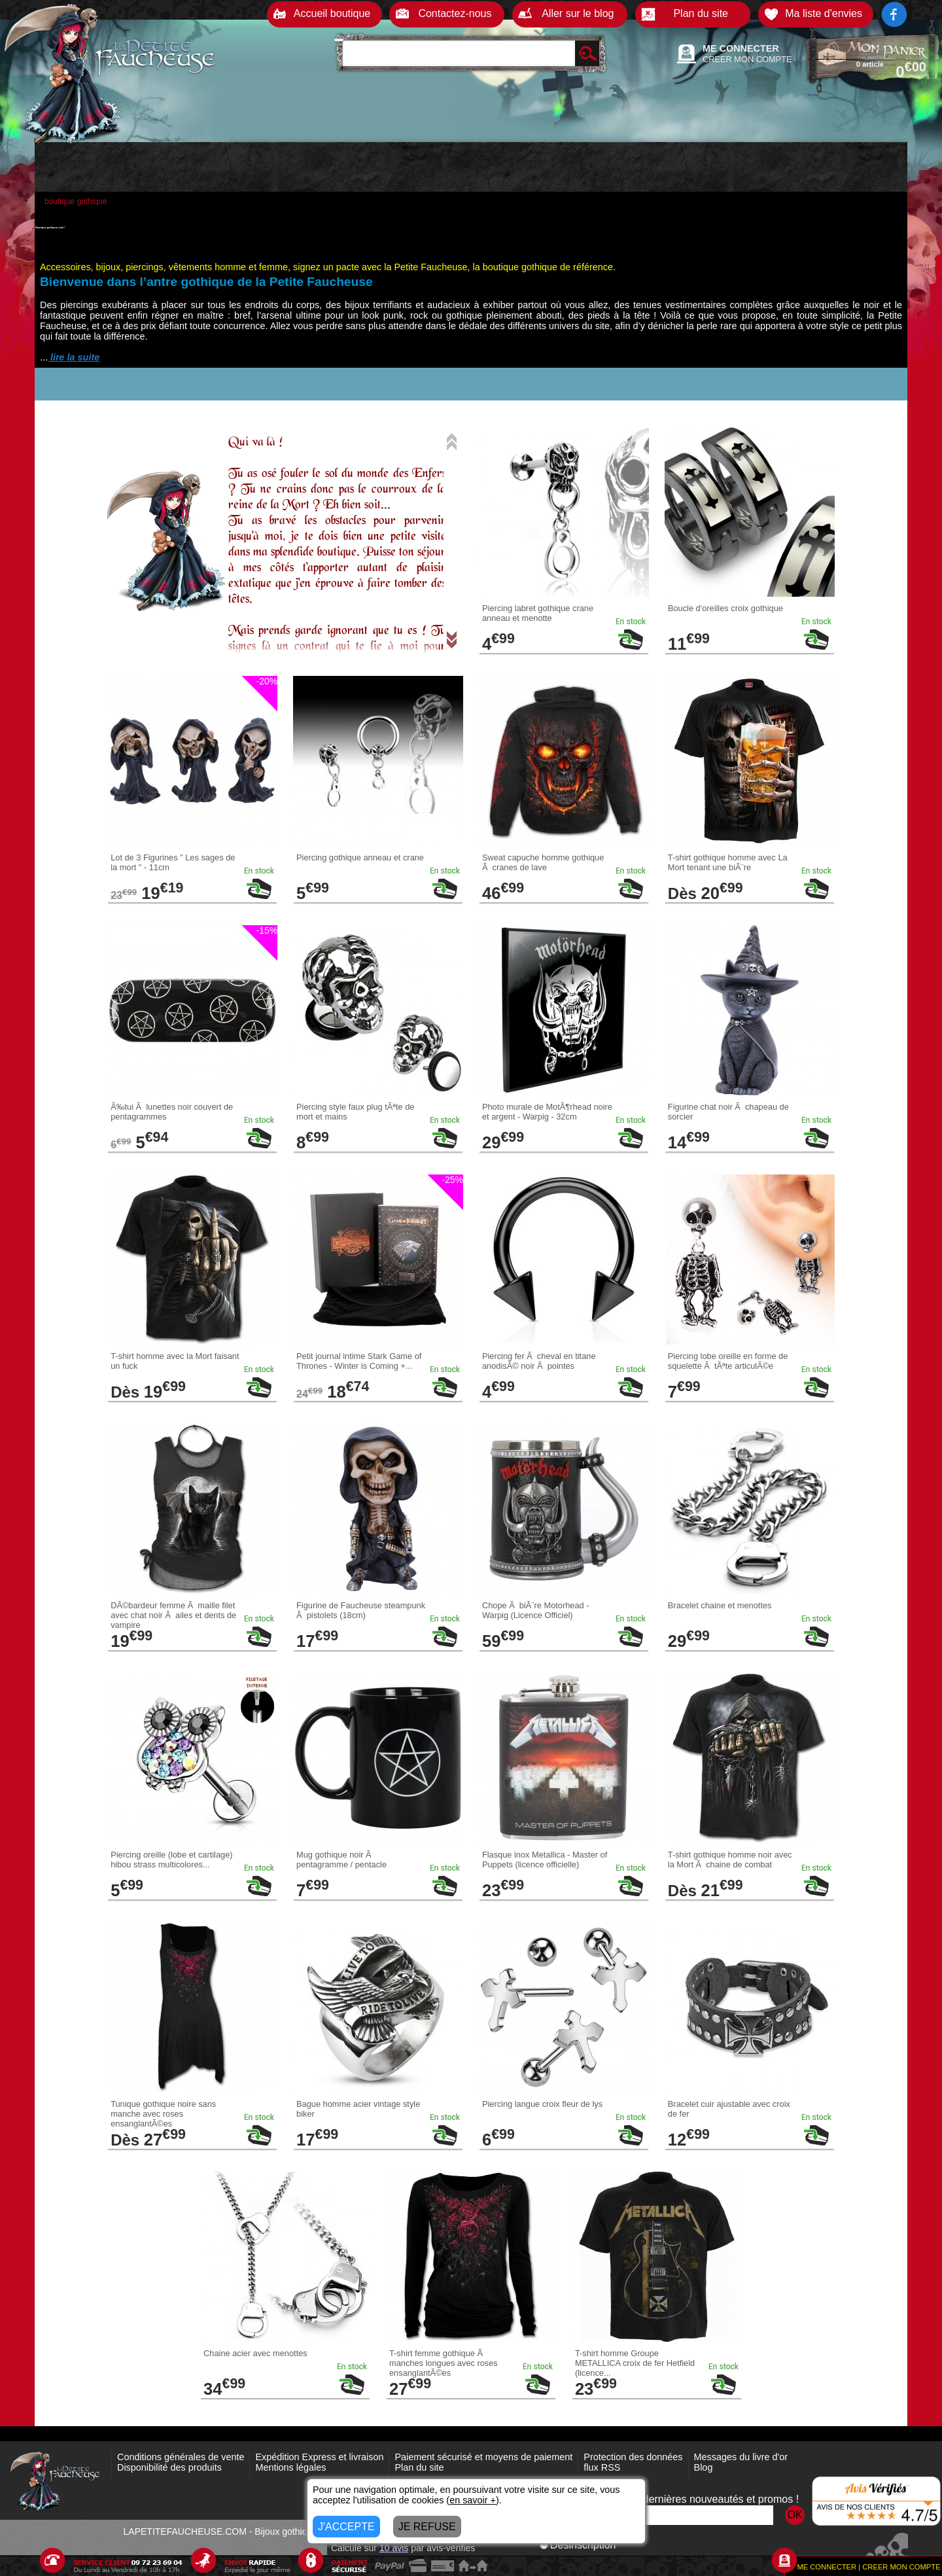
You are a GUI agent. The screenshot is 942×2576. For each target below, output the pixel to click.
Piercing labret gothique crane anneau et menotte (537, 613)
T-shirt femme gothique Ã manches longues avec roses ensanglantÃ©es (443, 2363)
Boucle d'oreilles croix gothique (725, 608)
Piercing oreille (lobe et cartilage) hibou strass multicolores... (171, 1859)
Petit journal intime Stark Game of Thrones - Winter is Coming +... (358, 1361)
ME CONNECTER (741, 48)
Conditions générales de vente (180, 2457)
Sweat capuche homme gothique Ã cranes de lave (543, 862)
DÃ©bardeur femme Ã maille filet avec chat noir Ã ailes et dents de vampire (173, 1615)
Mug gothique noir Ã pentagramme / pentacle (341, 1859)
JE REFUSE (427, 2526)
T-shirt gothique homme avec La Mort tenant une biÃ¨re (728, 862)
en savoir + (472, 2500)
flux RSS (602, 2467)
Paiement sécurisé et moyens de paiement (483, 2457)
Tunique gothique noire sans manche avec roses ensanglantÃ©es (163, 2113)
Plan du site (419, 2467)
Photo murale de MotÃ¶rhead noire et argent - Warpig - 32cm (547, 1111)
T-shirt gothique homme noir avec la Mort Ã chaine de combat (730, 1859)
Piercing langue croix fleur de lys (542, 2104)
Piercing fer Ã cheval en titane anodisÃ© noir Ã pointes (539, 1361)
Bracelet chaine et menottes (720, 1605)
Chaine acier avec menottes (255, 2353)
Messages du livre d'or (741, 2457)
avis (393, 2548)
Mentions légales (290, 2467)
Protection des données (633, 2457)
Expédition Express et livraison (319, 2457)
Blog (703, 2467)
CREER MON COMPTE (747, 59)
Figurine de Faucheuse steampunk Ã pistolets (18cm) (360, 1610)
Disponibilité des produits (169, 2467)
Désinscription (578, 2544)
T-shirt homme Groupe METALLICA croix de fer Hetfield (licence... (635, 2363)
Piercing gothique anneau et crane (360, 857)
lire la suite (73, 357)
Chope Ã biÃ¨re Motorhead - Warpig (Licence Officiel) (535, 1610)
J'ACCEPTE (346, 2526)
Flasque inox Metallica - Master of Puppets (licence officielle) (544, 1859)
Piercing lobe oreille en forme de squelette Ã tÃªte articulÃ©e (728, 1361)
